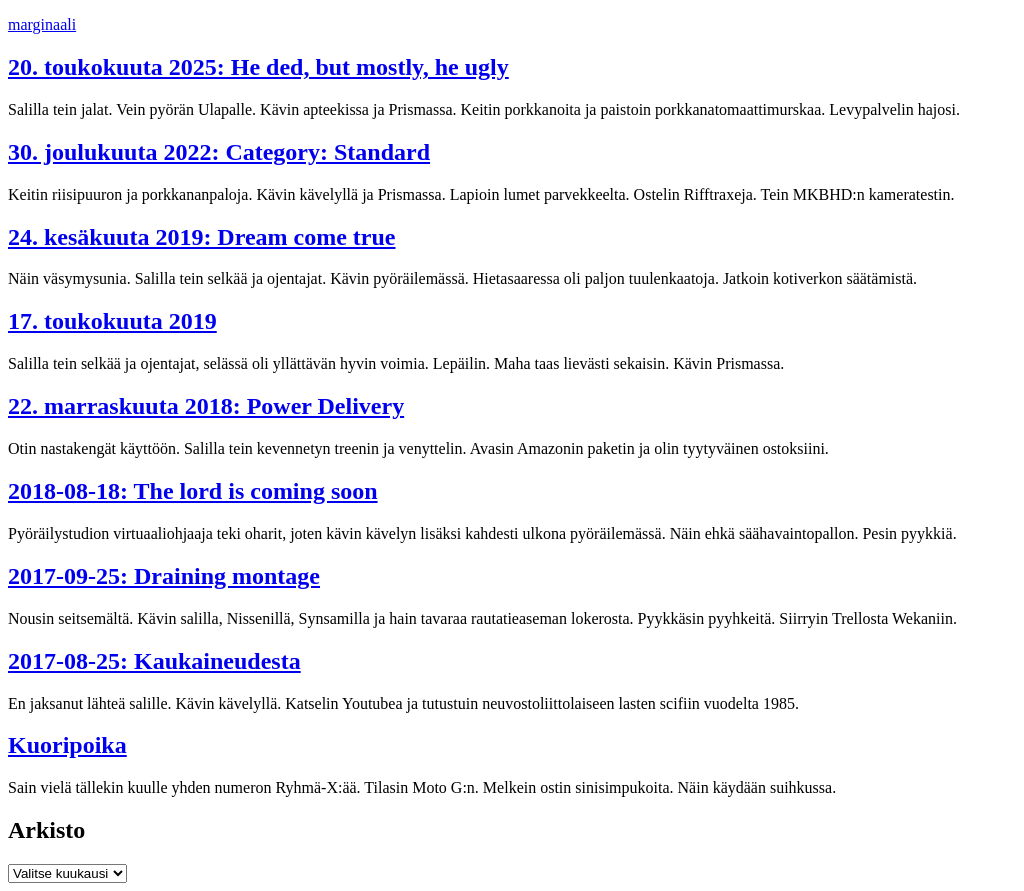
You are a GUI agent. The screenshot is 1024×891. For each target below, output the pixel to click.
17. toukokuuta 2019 (112, 321)
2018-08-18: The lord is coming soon (193, 491)
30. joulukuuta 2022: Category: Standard (219, 152)
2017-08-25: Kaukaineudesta (154, 661)
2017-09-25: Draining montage (164, 576)
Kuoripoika (67, 745)
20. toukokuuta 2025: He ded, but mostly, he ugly (258, 67)
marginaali (42, 24)
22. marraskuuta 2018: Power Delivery (206, 406)
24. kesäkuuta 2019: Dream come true (202, 237)
